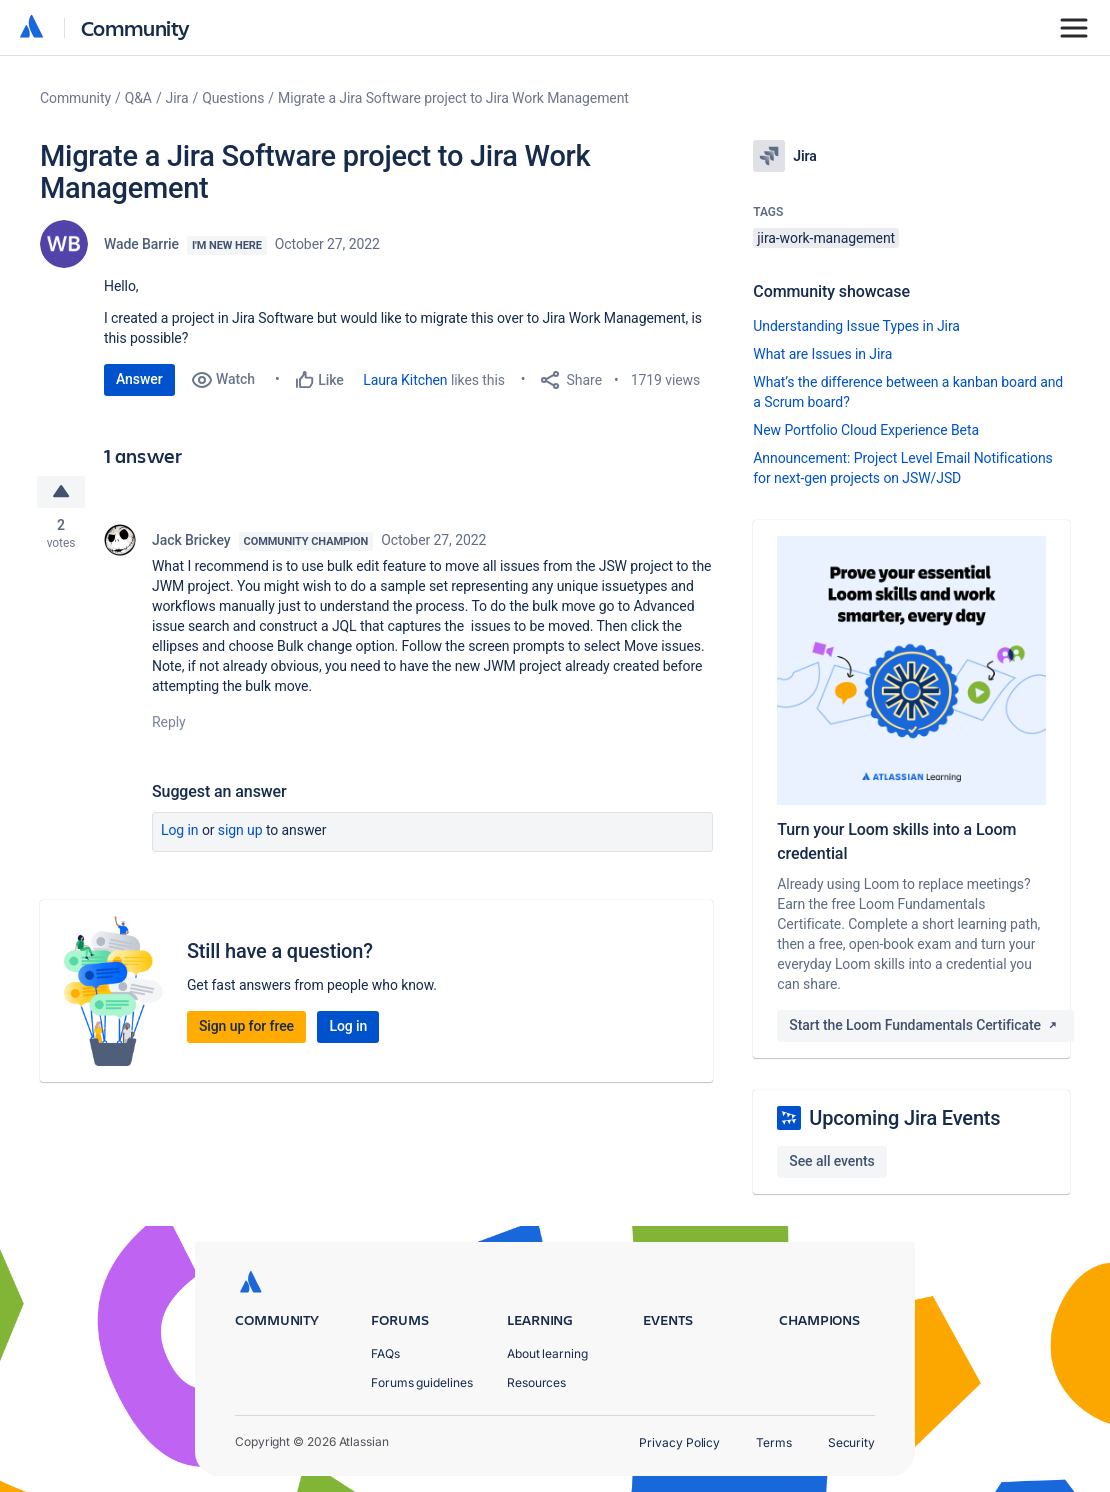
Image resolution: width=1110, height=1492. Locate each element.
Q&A (138, 98)
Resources (536, 1382)
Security (851, 1442)
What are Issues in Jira (822, 354)
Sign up (240, 830)
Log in (180, 830)
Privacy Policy (679, 1442)
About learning (547, 1353)
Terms (774, 1442)
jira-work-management (826, 238)
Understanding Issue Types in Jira (856, 326)
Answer (139, 379)
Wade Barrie (141, 244)
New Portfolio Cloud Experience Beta (866, 430)
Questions (233, 98)
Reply (169, 722)
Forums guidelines (422, 1382)
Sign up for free (246, 1026)
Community (135, 27)
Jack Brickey (191, 540)
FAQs (385, 1353)
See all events (831, 1161)
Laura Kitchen (405, 380)
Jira (177, 98)
